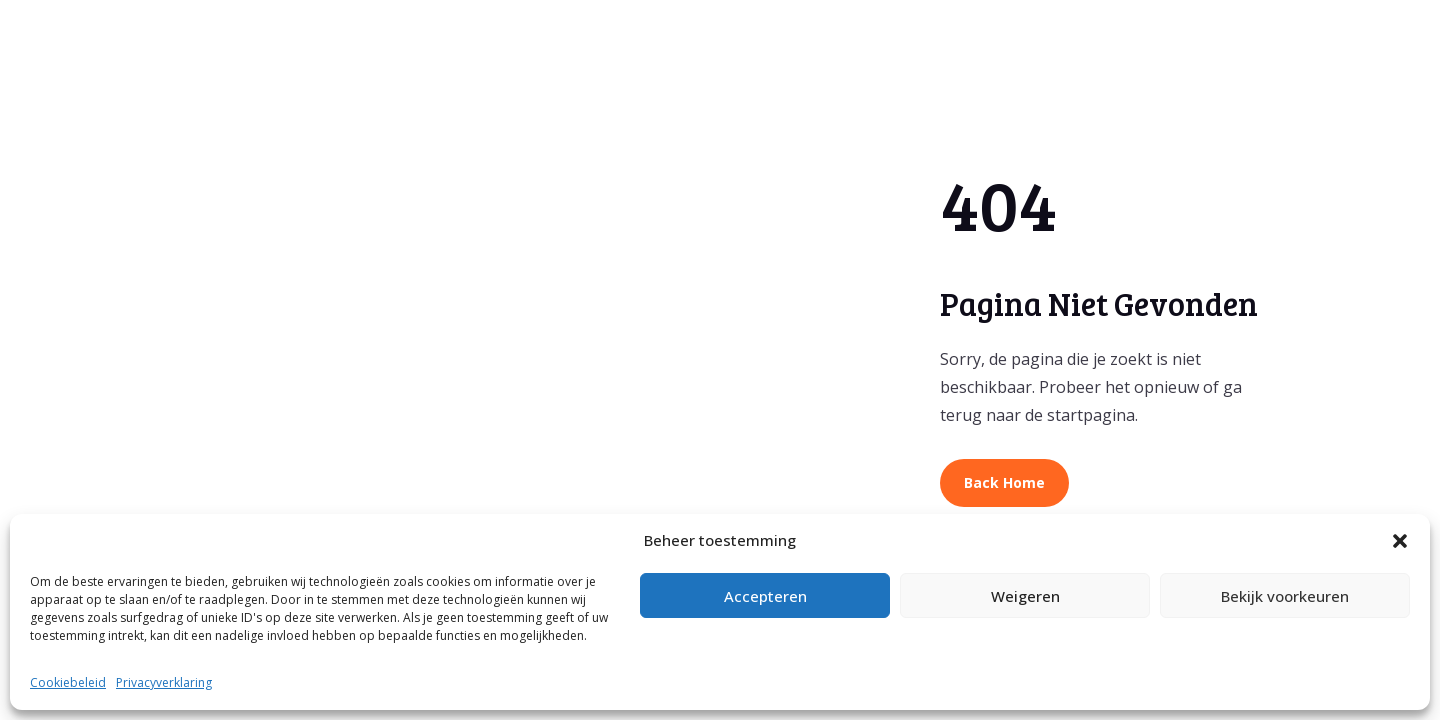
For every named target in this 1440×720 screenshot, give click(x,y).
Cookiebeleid (68, 682)
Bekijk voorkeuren (1285, 596)
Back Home (1004, 482)
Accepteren (765, 596)
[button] (1400, 541)
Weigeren (1025, 596)
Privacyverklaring (164, 682)
